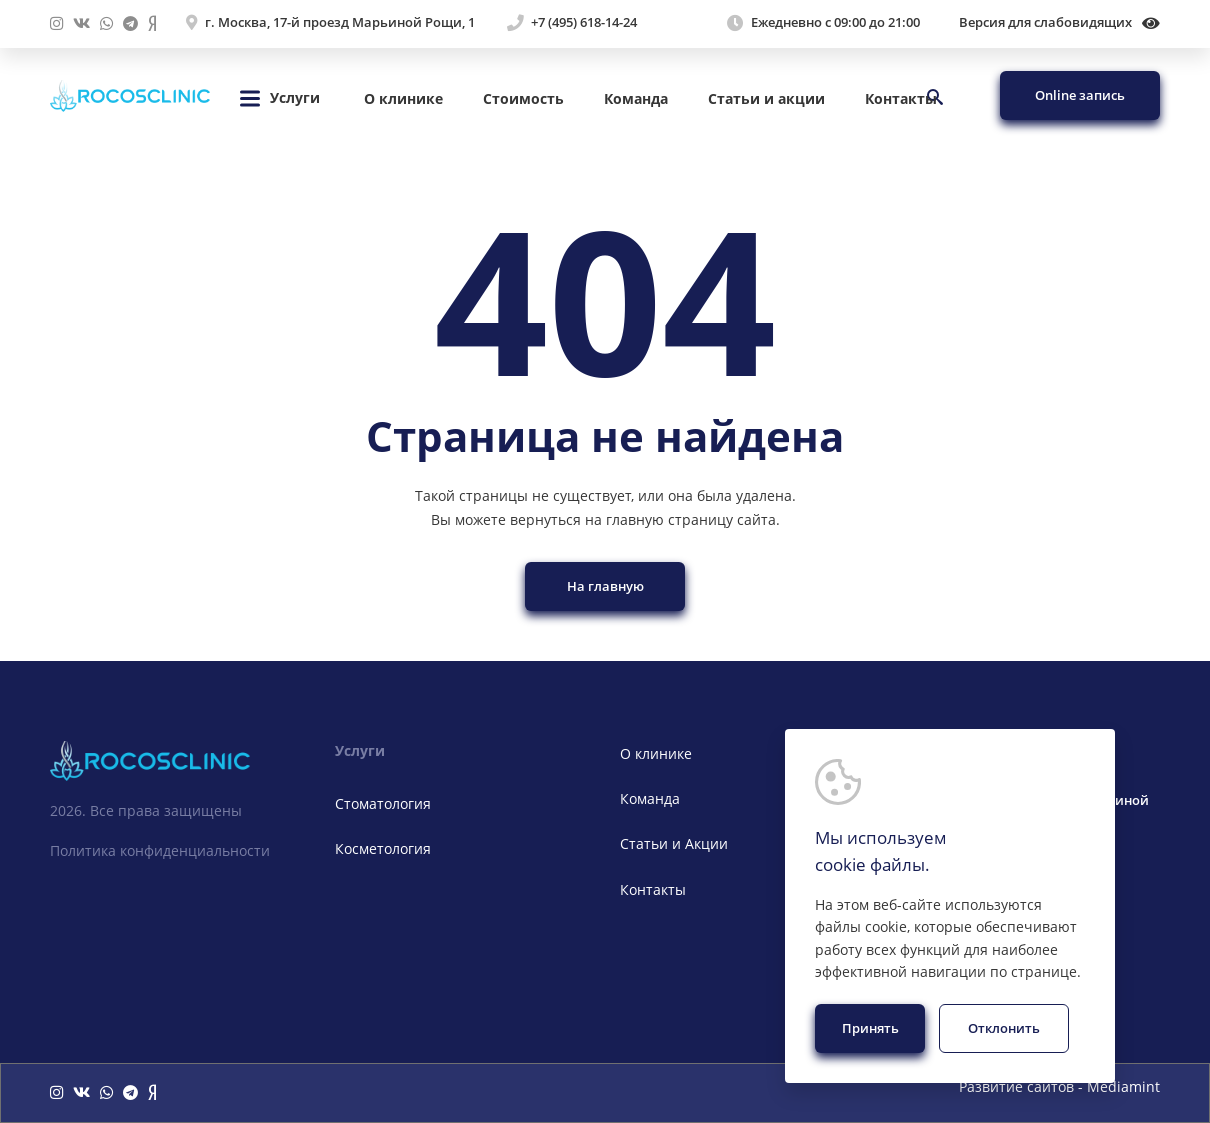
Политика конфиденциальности (160, 850)
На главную (605, 586)
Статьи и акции (766, 98)
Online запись (1080, 95)
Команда (636, 98)
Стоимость (523, 98)
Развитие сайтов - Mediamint (1059, 1087)
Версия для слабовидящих (1059, 23)
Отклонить (1004, 1028)
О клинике (403, 98)
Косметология (383, 848)
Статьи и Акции (674, 843)
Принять (870, 1028)
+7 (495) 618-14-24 (584, 23)
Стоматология (383, 803)
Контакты (901, 98)
